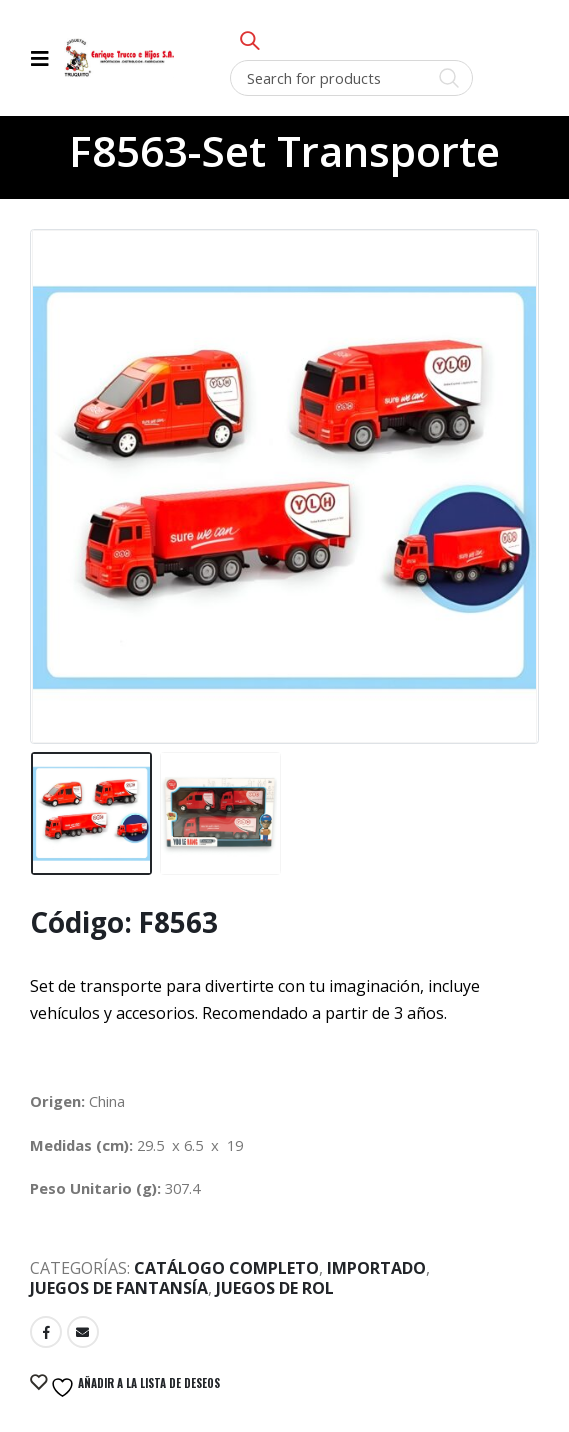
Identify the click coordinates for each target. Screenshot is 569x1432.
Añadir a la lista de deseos (133, 1387)
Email (83, 1332)
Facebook (46, 1332)
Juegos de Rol (275, 1288)
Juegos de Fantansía (119, 1288)
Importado (376, 1268)
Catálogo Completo (226, 1268)
